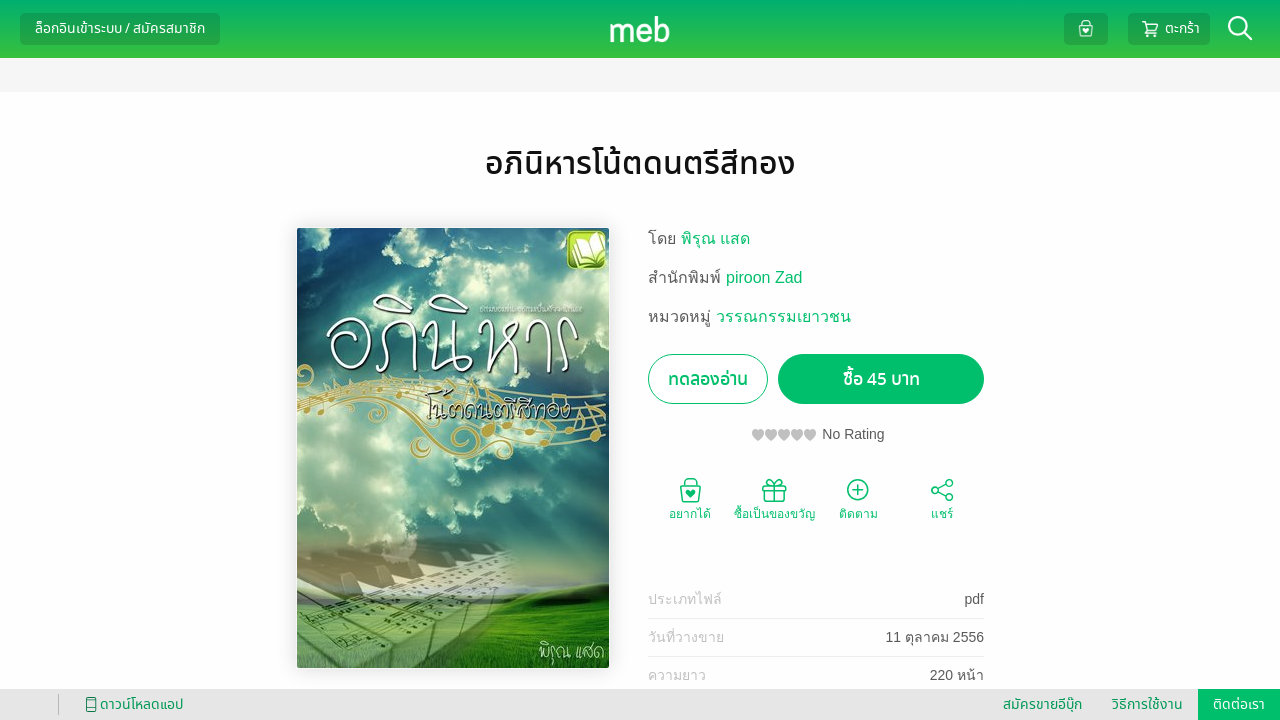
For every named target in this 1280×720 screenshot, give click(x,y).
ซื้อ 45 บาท (881, 379)
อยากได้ (690, 498)
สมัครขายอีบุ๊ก (1042, 704)
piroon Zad (764, 277)
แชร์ (942, 498)
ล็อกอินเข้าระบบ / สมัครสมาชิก (120, 28)
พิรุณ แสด (715, 238)
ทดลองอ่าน (708, 379)
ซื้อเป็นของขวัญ (774, 498)
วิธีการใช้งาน (1147, 704)
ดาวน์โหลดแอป (131, 704)
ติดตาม (858, 498)
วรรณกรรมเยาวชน (783, 316)
